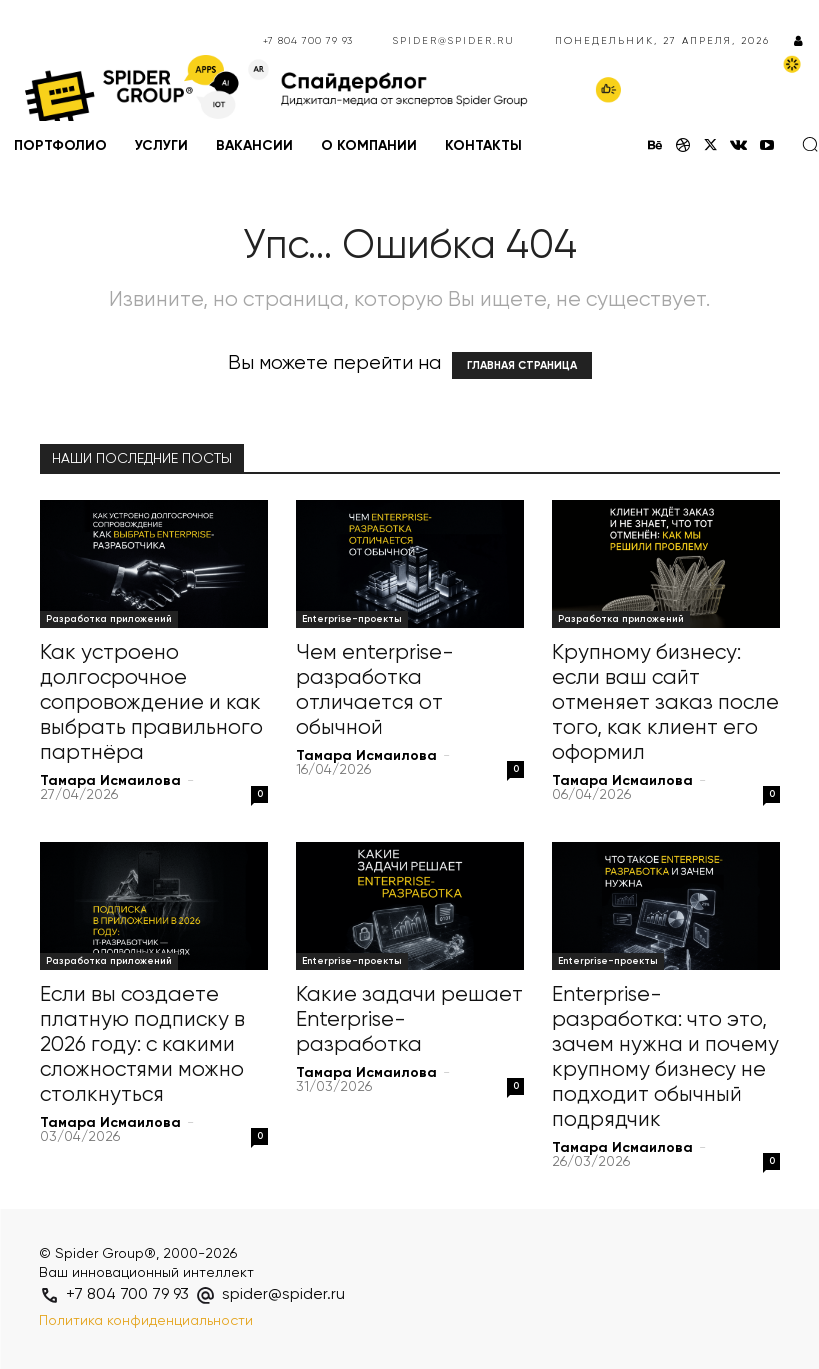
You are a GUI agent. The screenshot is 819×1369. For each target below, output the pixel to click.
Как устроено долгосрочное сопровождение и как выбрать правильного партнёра (151, 703)
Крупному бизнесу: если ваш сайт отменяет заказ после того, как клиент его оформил (665, 703)
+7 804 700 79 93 (308, 41)
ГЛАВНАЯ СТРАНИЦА (522, 365)
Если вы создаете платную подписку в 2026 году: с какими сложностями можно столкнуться (142, 1045)
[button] (810, 144)
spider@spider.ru (454, 41)
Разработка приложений (109, 619)
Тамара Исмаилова (110, 781)
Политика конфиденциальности (146, 1321)
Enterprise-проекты (352, 619)
